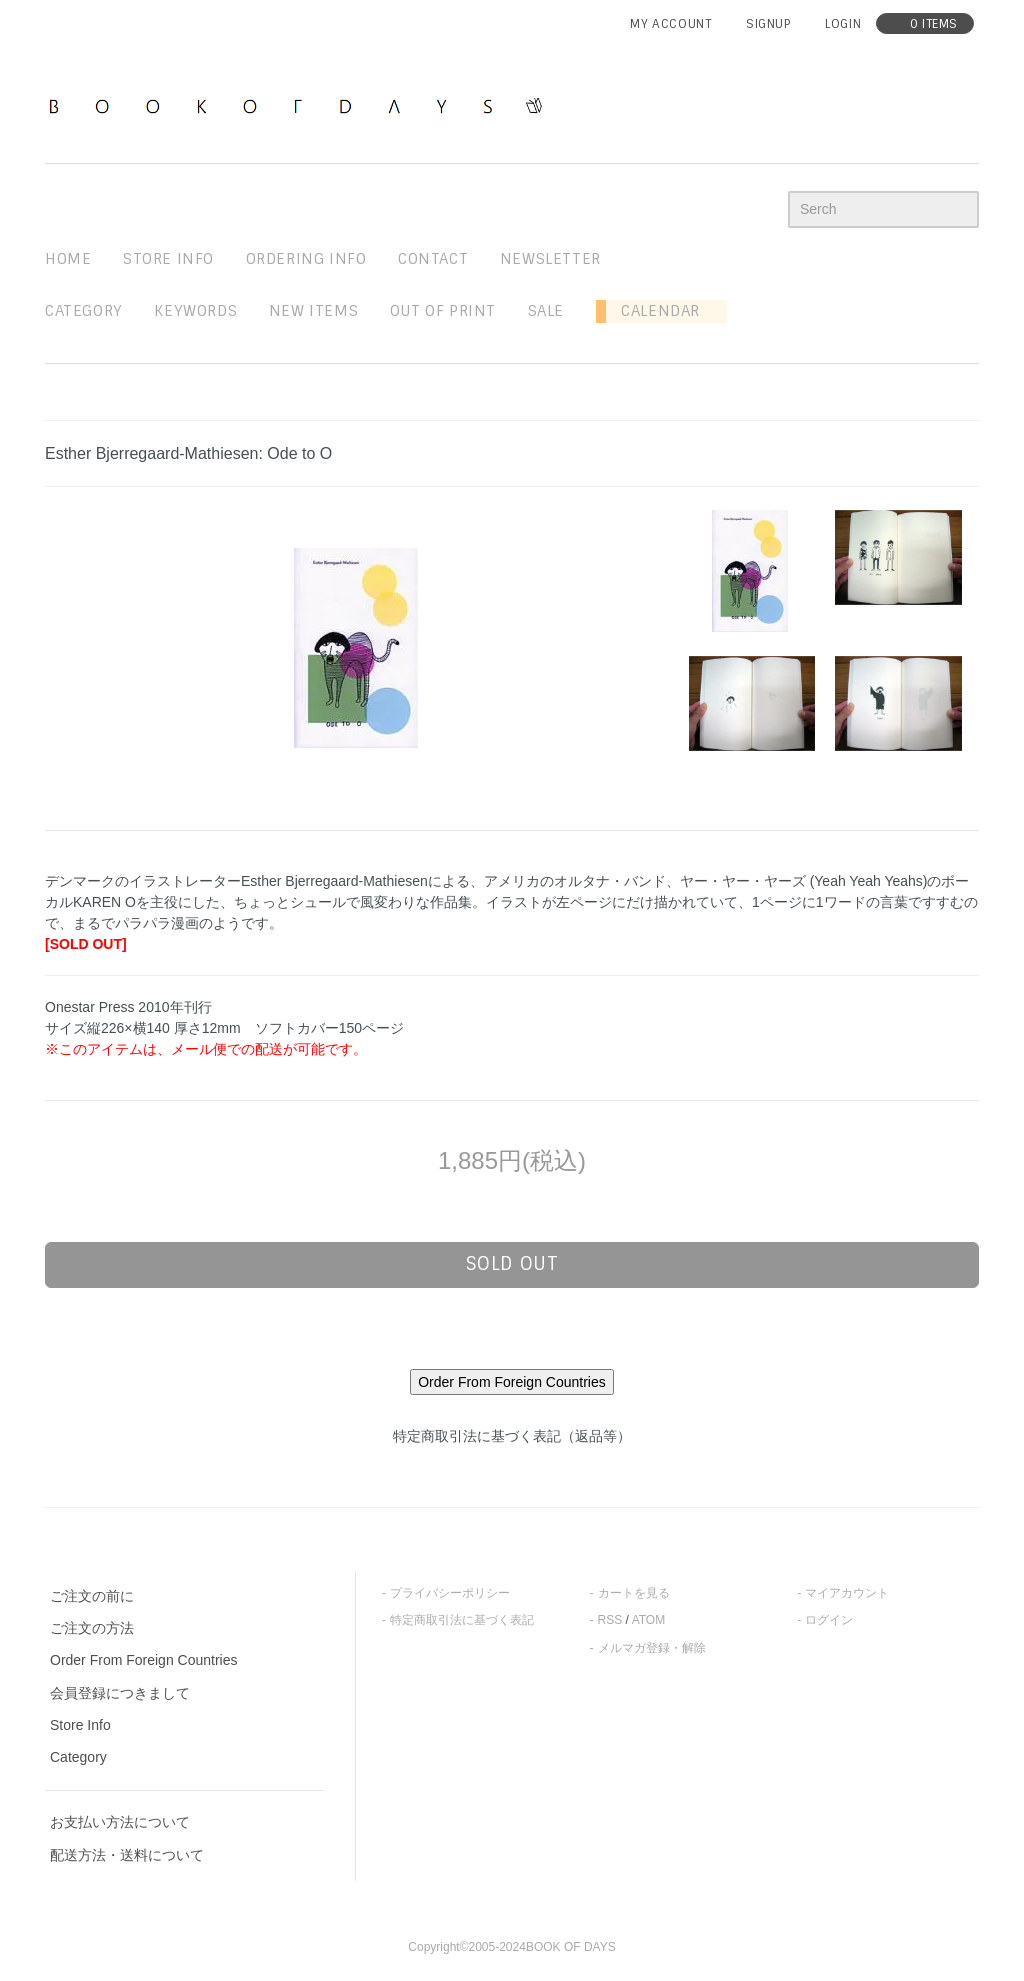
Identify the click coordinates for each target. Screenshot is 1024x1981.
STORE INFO (168, 259)
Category (84, 311)
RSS (610, 1620)
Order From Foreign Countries (144, 1660)
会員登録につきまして (120, 1693)
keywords (195, 311)
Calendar (653, 311)
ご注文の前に (92, 1596)
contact (433, 259)
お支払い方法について (120, 1822)
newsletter (550, 259)
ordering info (306, 259)
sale (546, 311)
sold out (512, 1264)
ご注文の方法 (92, 1628)
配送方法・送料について (127, 1855)
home (68, 259)
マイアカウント (847, 1593)
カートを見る (634, 1593)
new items (313, 311)
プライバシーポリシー (450, 1593)
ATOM (649, 1620)
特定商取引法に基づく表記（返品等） (512, 1436)
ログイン (829, 1620)
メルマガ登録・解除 (652, 1648)
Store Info (80, 1725)
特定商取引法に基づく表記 (462, 1620)
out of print (443, 311)
